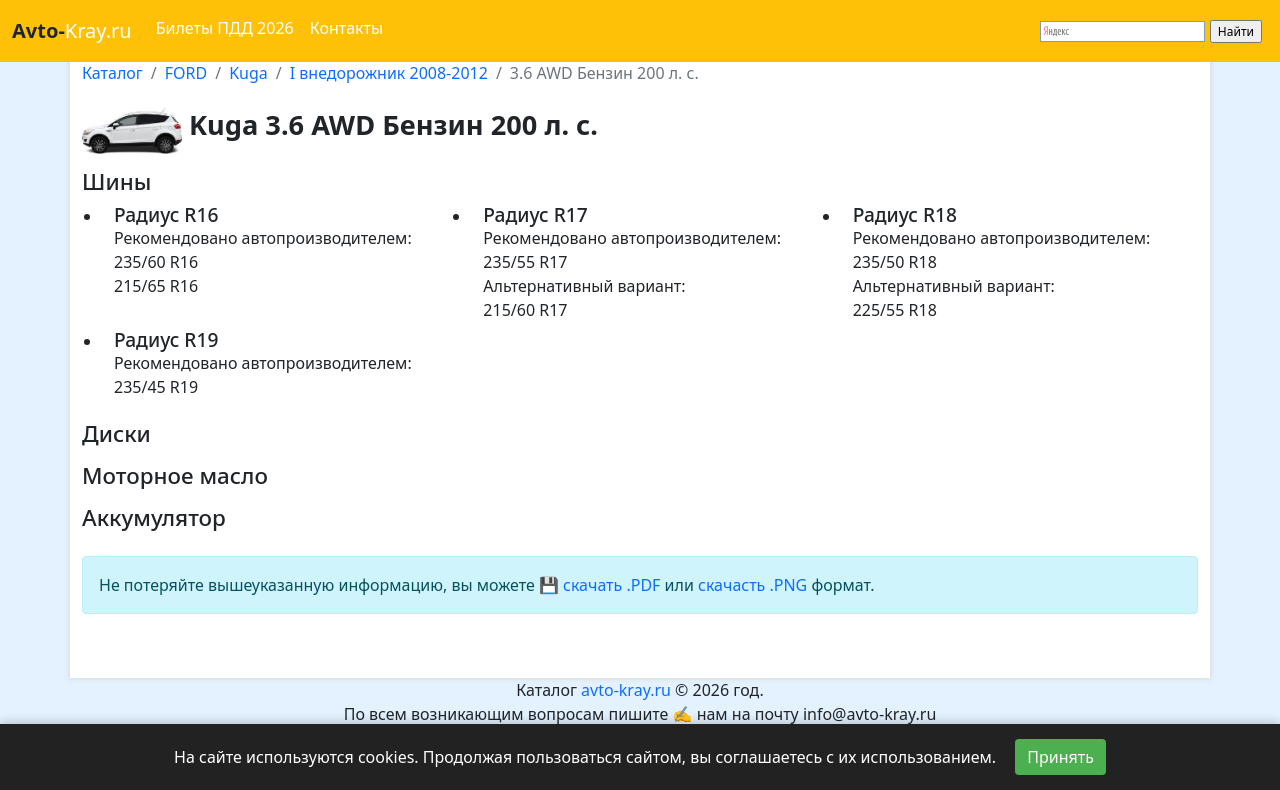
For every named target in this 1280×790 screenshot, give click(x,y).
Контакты (346, 28)
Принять (1060, 757)
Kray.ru (72, 30)
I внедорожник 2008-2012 (389, 73)
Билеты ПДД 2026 (225, 28)
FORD (186, 73)
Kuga (248, 73)
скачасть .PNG (752, 585)
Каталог (112, 73)
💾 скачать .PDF (599, 585)
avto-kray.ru (626, 690)
